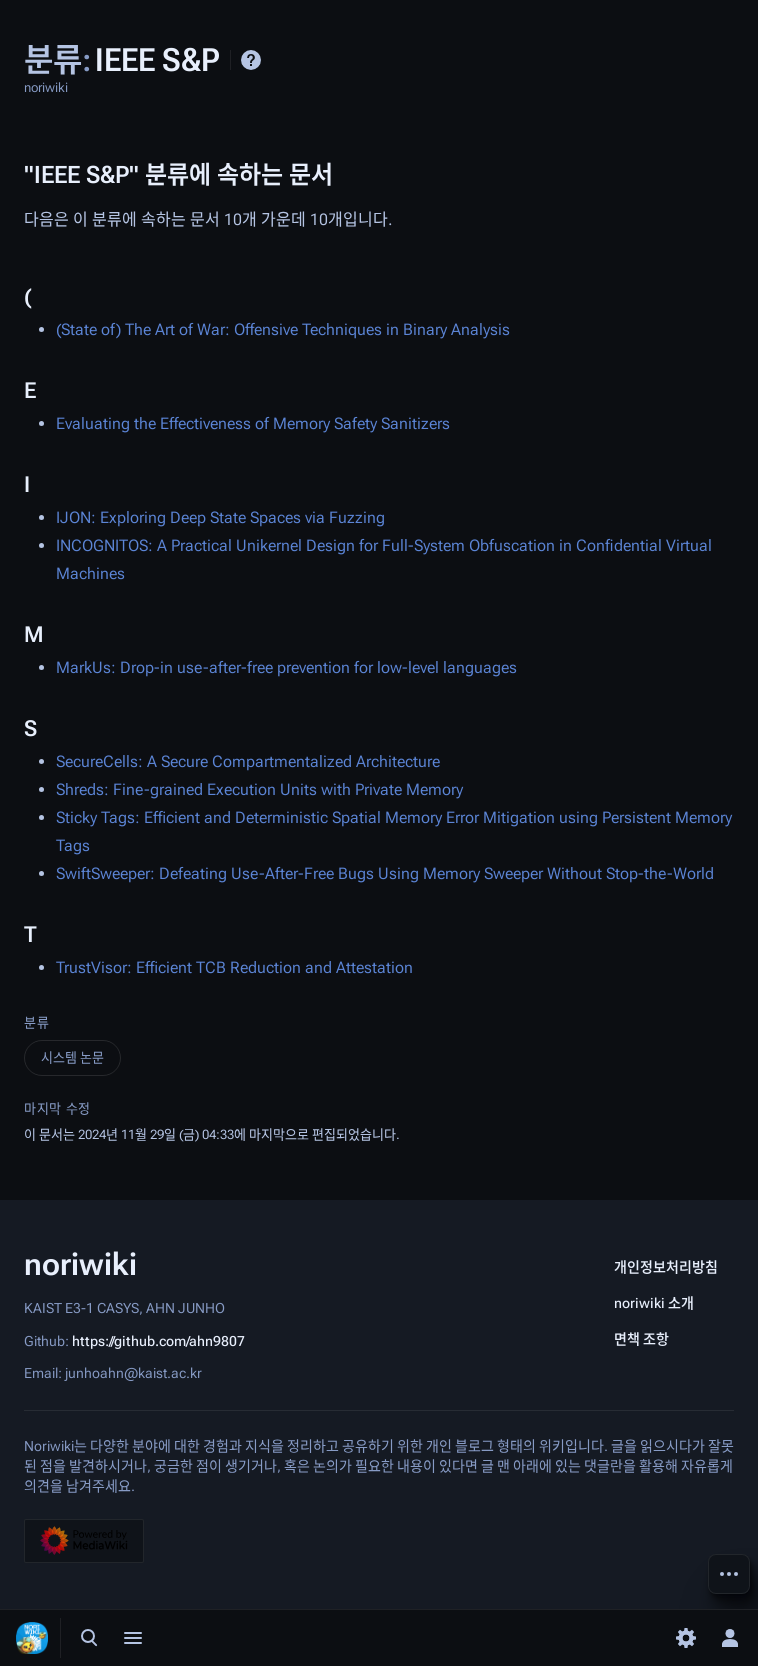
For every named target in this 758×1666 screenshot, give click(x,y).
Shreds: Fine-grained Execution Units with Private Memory (259, 789)
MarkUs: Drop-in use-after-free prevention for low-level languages (286, 667)
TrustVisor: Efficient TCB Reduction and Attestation (234, 967)
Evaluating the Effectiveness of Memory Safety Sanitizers (253, 423)
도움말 (251, 60)
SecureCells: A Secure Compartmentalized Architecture (248, 761)
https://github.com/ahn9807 (158, 1340)
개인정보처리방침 (666, 1267)
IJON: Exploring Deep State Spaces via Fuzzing (220, 517)
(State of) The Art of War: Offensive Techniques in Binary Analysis (283, 329)
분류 (36, 1022)
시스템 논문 (72, 1057)
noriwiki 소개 (654, 1303)
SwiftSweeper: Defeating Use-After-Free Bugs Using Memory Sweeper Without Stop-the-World (385, 873)
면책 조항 (641, 1339)
